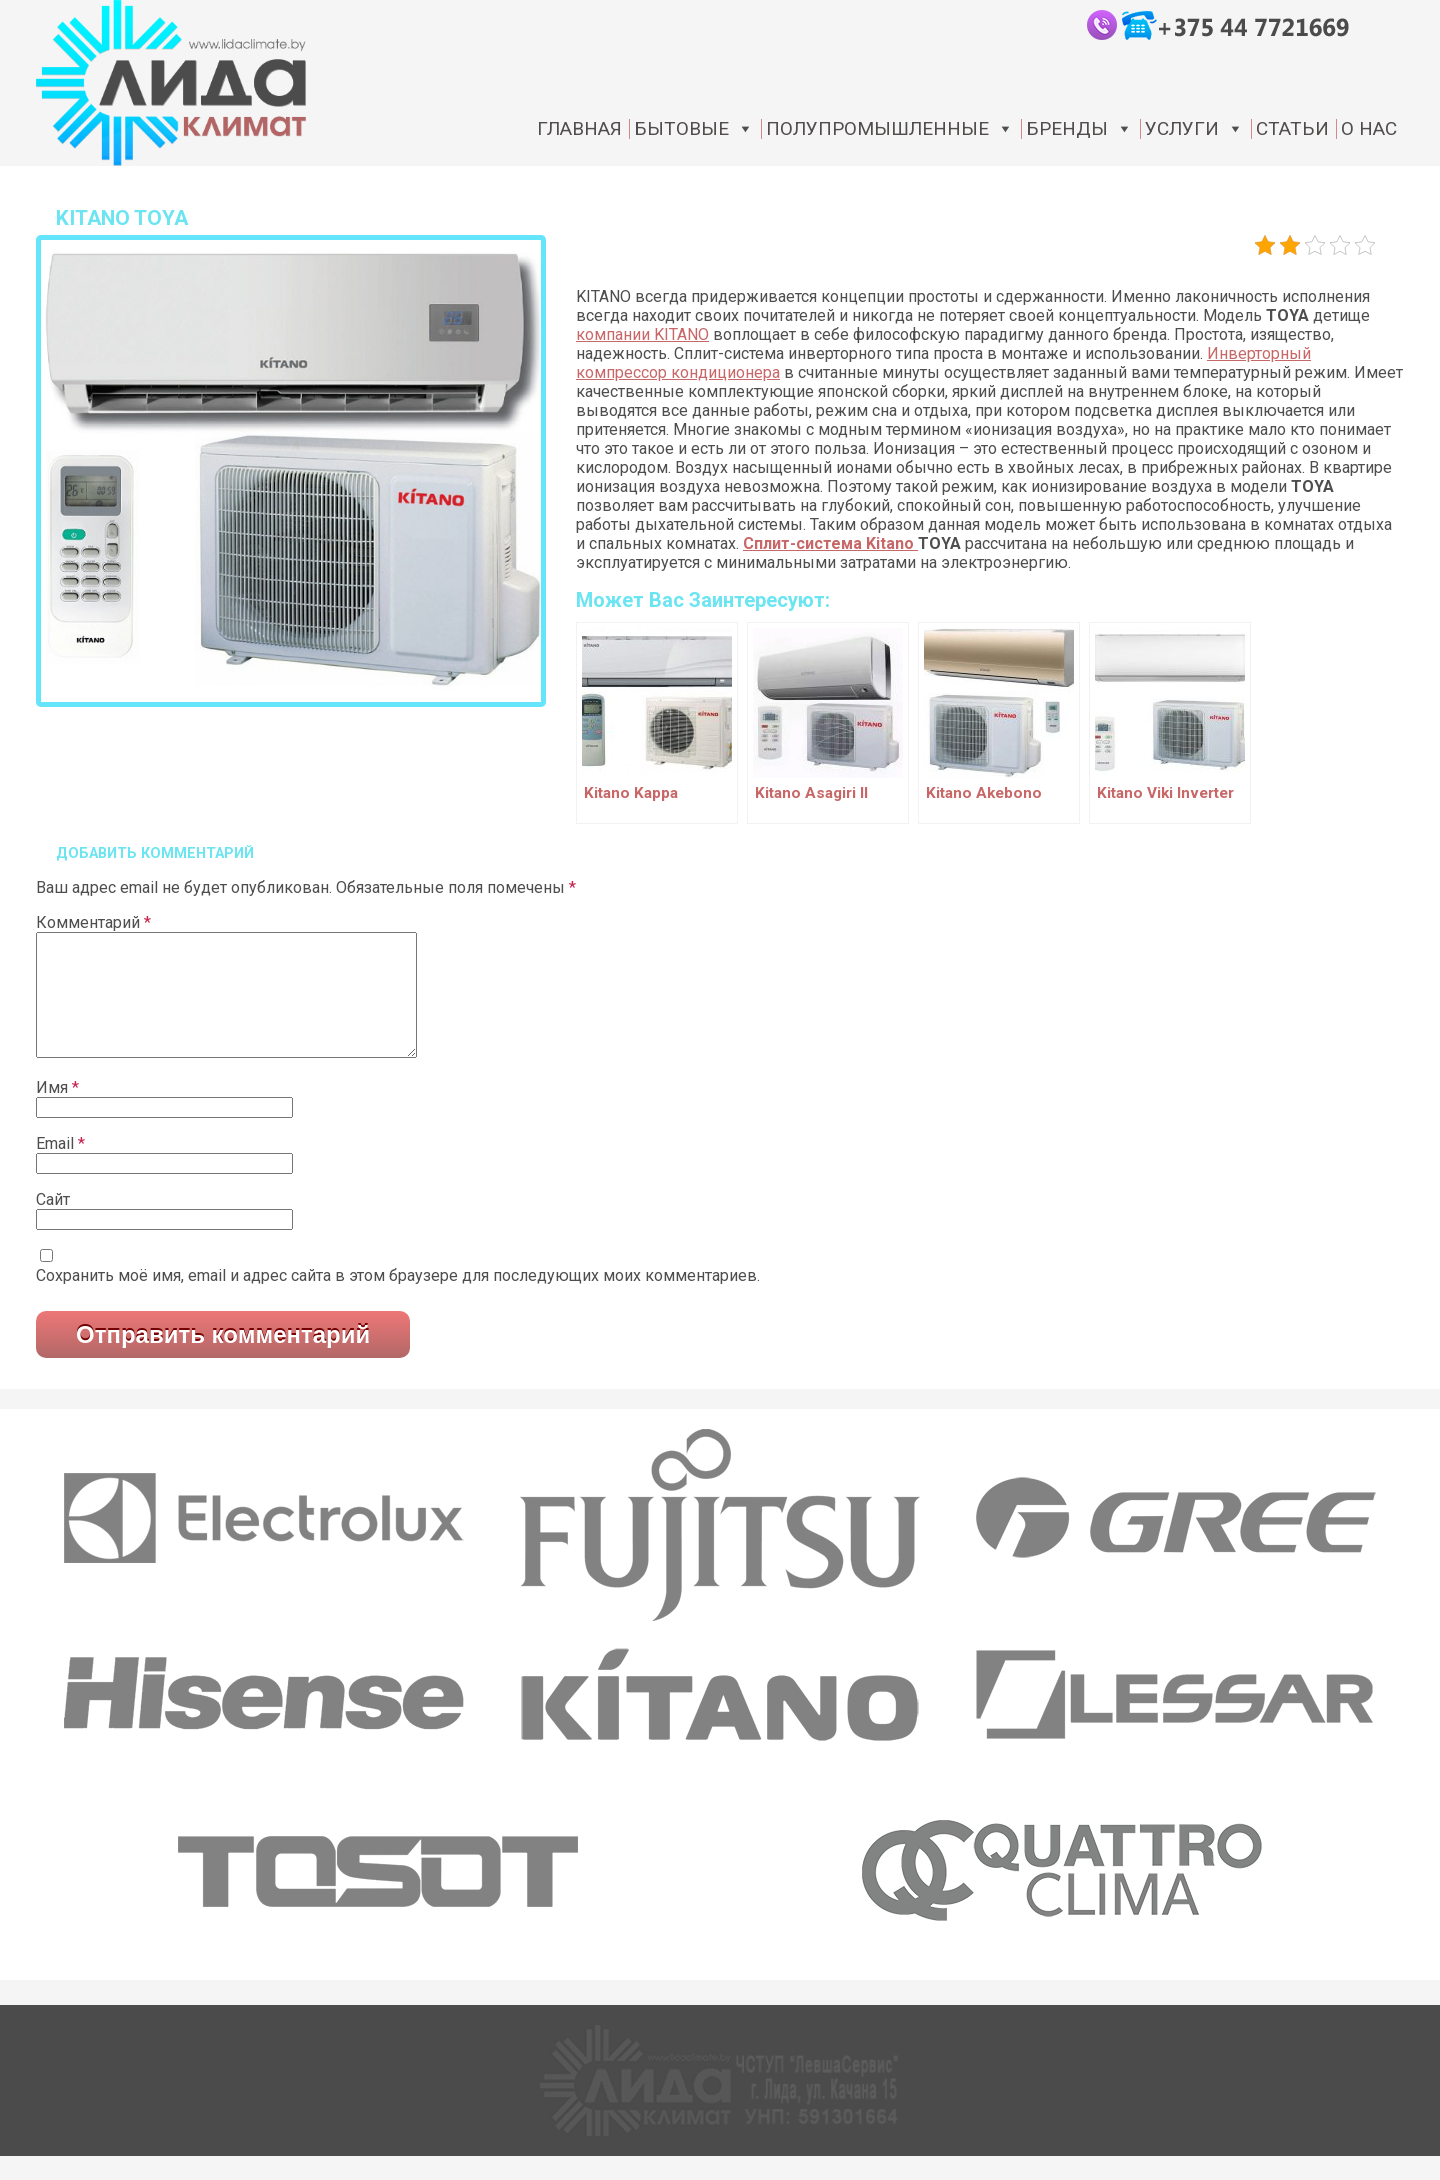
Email (60, 1167)
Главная (579, 129)
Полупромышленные (890, 129)
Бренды (1079, 129)
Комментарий (93, 922)
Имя (57, 1111)
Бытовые (694, 129)
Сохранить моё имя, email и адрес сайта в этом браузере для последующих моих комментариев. (398, 1299)
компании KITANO (642, 334)
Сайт (53, 1223)
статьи (1292, 129)
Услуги (1194, 129)
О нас (1369, 129)
